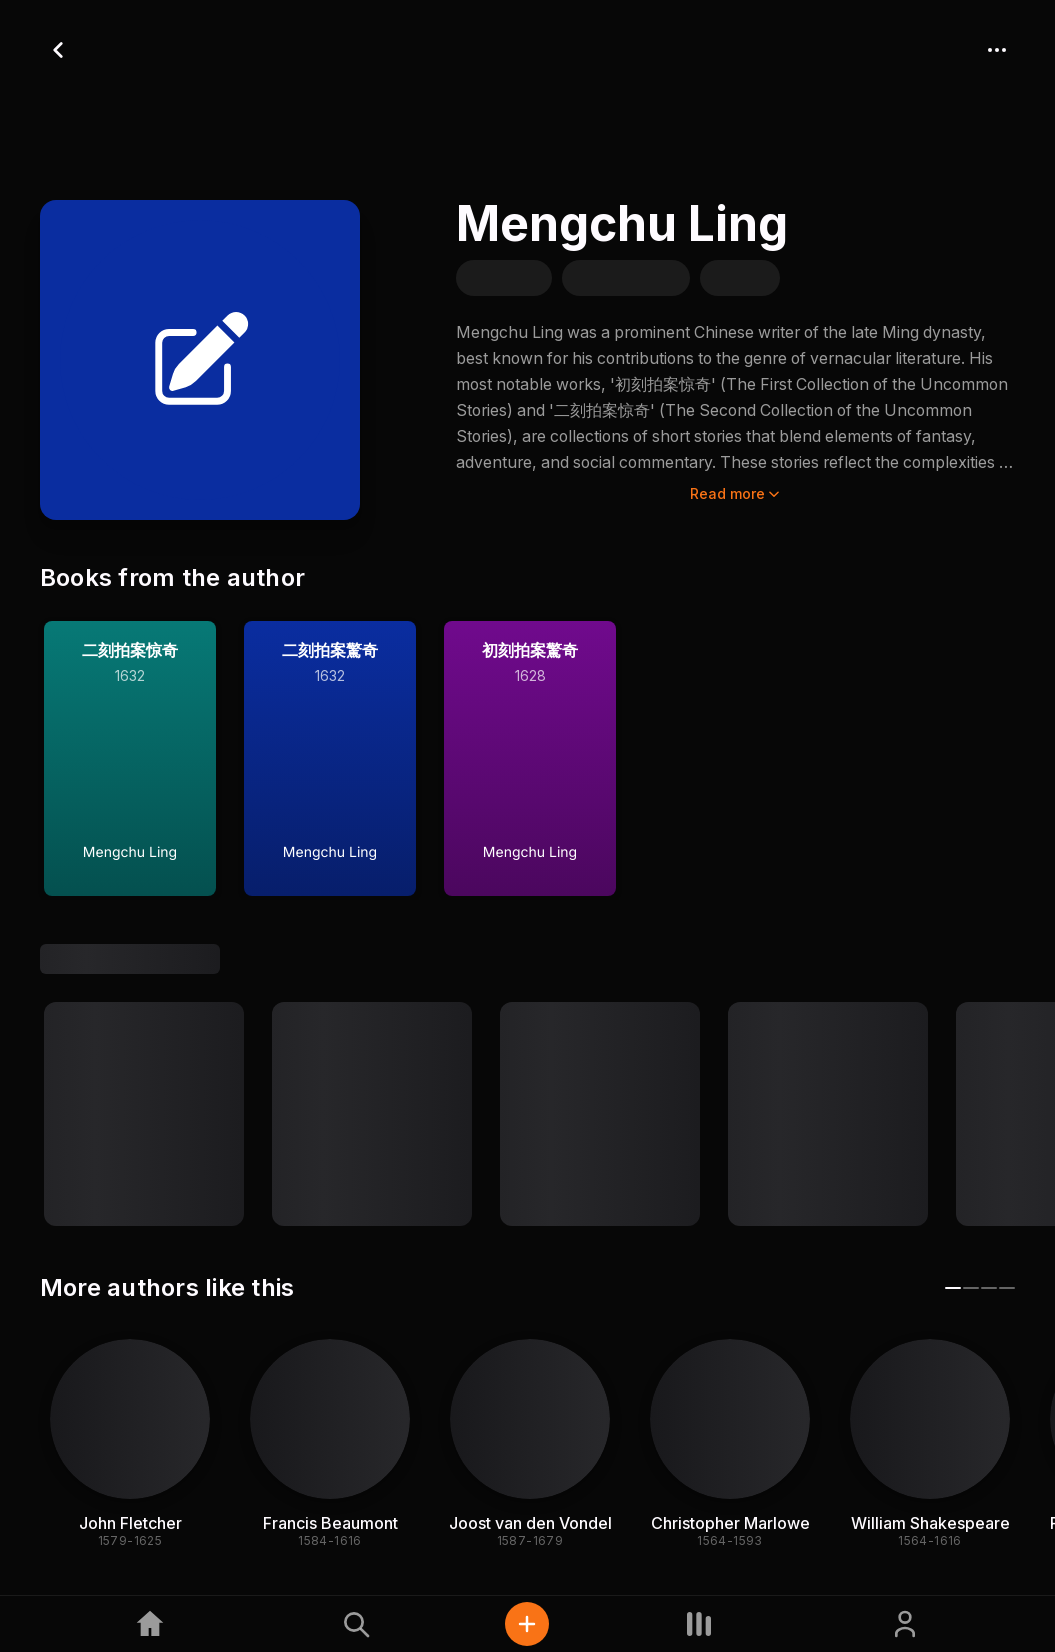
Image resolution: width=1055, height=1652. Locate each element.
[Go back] (58, 50)
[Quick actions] (527, 1624)
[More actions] (997, 50)
